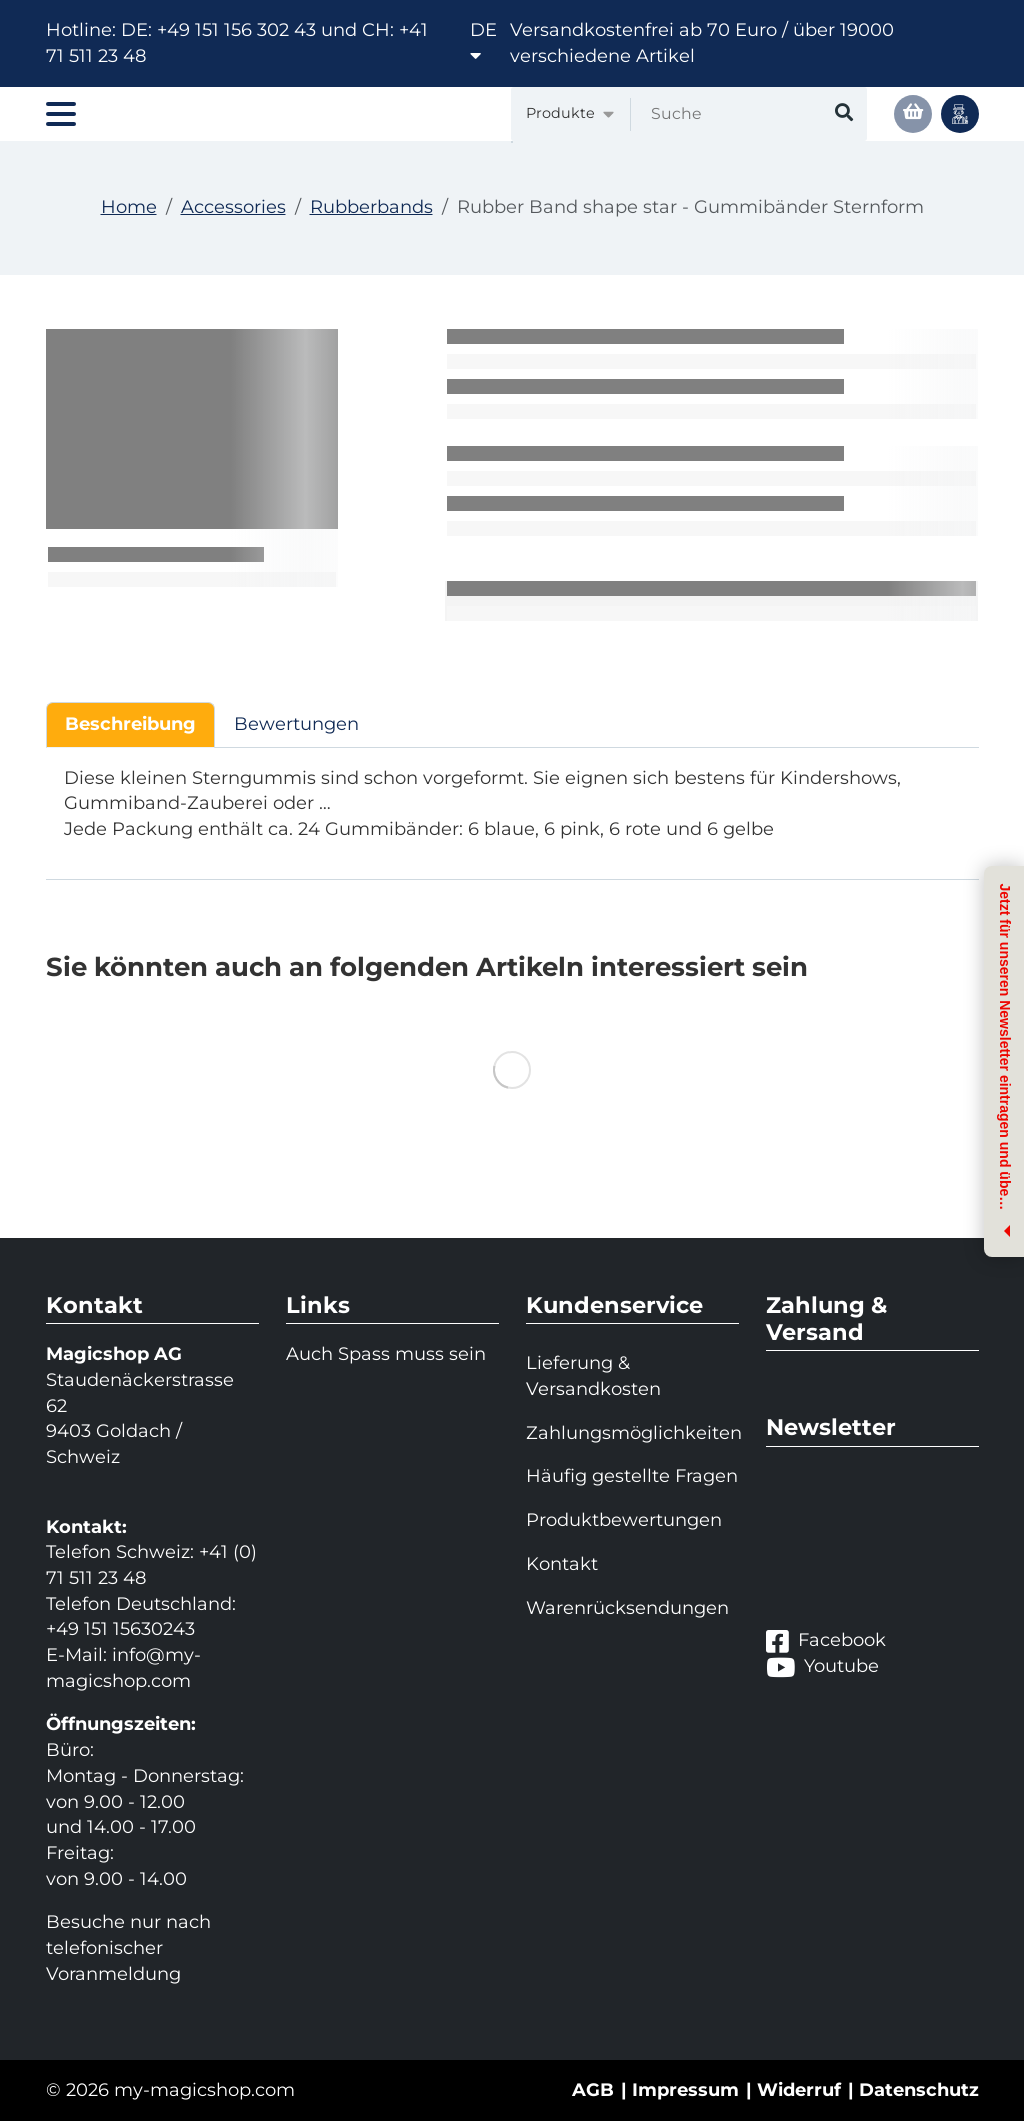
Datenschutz (919, 2090)
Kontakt (562, 1564)
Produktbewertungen (624, 1520)
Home (129, 207)
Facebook (826, 1641)
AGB (593, 2090)
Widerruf (799, 2090)
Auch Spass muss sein (386, 1354)
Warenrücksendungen (627, 1608)
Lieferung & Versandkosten (593, 1376)
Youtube (822, 1667)
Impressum (685, 2090)
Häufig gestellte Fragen (632, 1476)
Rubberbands (371, 207)
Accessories (233, 207)
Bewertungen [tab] (296, 724)
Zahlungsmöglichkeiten (632, 1433)
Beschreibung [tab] (130, 724)
